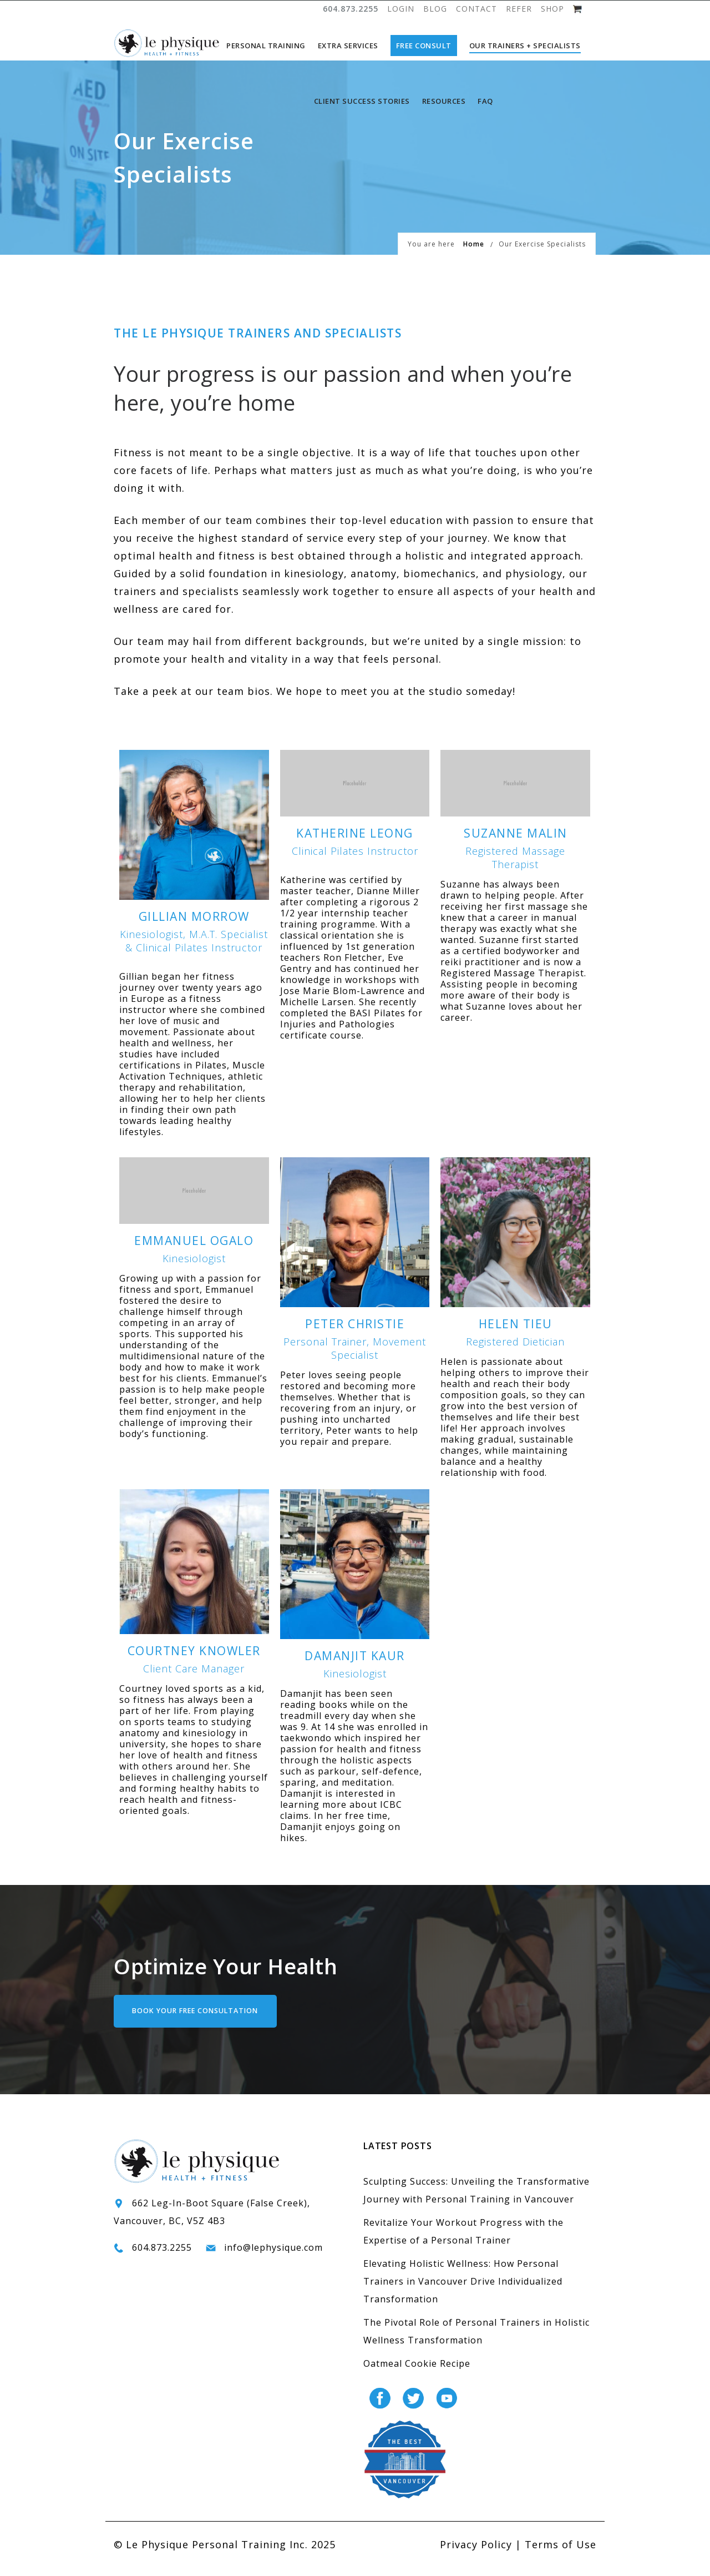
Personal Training (266, 46)
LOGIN (400, 8)
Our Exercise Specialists (542, 255)
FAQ (485, 101)
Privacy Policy (476, 2556)
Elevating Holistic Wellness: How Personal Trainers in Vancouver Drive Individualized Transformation (462, 2293)
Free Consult (424, 46)
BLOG (435, 8)
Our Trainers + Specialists (525, 46)
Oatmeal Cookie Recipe (416, 2375)
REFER (519, 8)
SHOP (552, 8)
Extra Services (348, 46)
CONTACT (476, 8)
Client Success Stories (362, 101)
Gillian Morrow (194, 928)
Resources (444, 101)
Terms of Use (560, 2556)
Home (473, 255)
